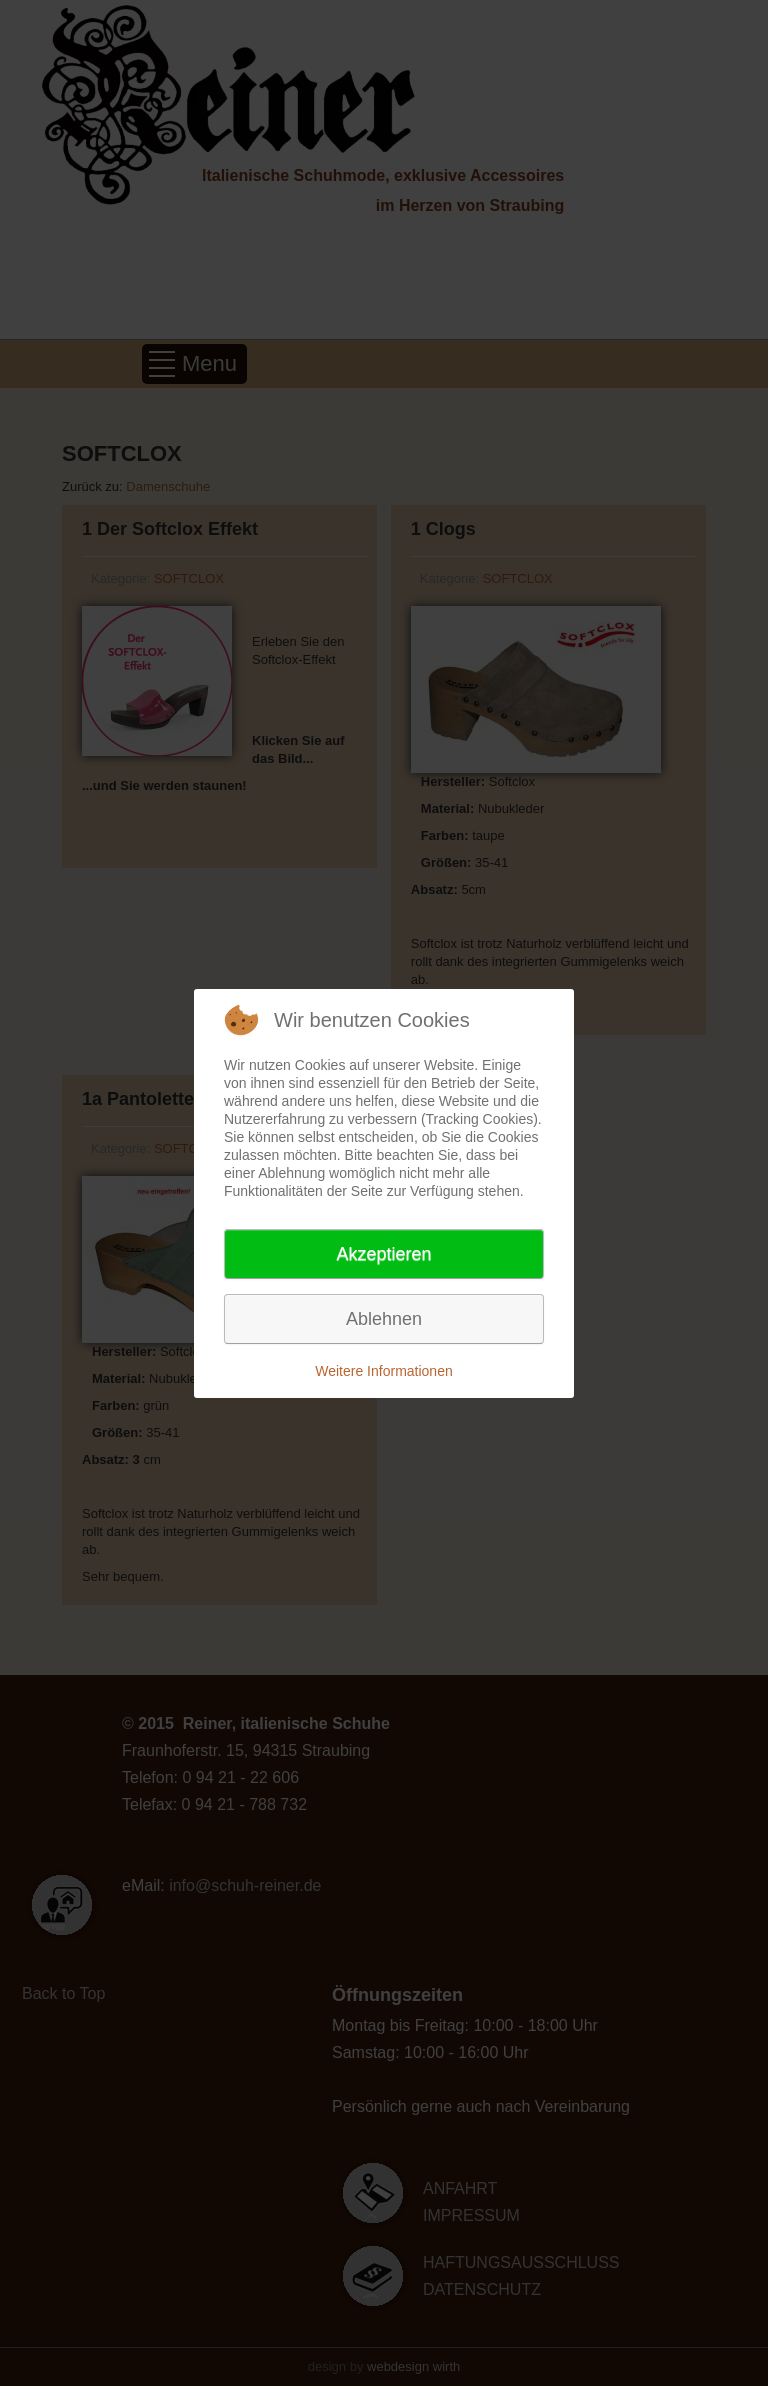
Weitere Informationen (383, 1371)
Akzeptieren (383, 1254)
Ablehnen (384, 1319)
